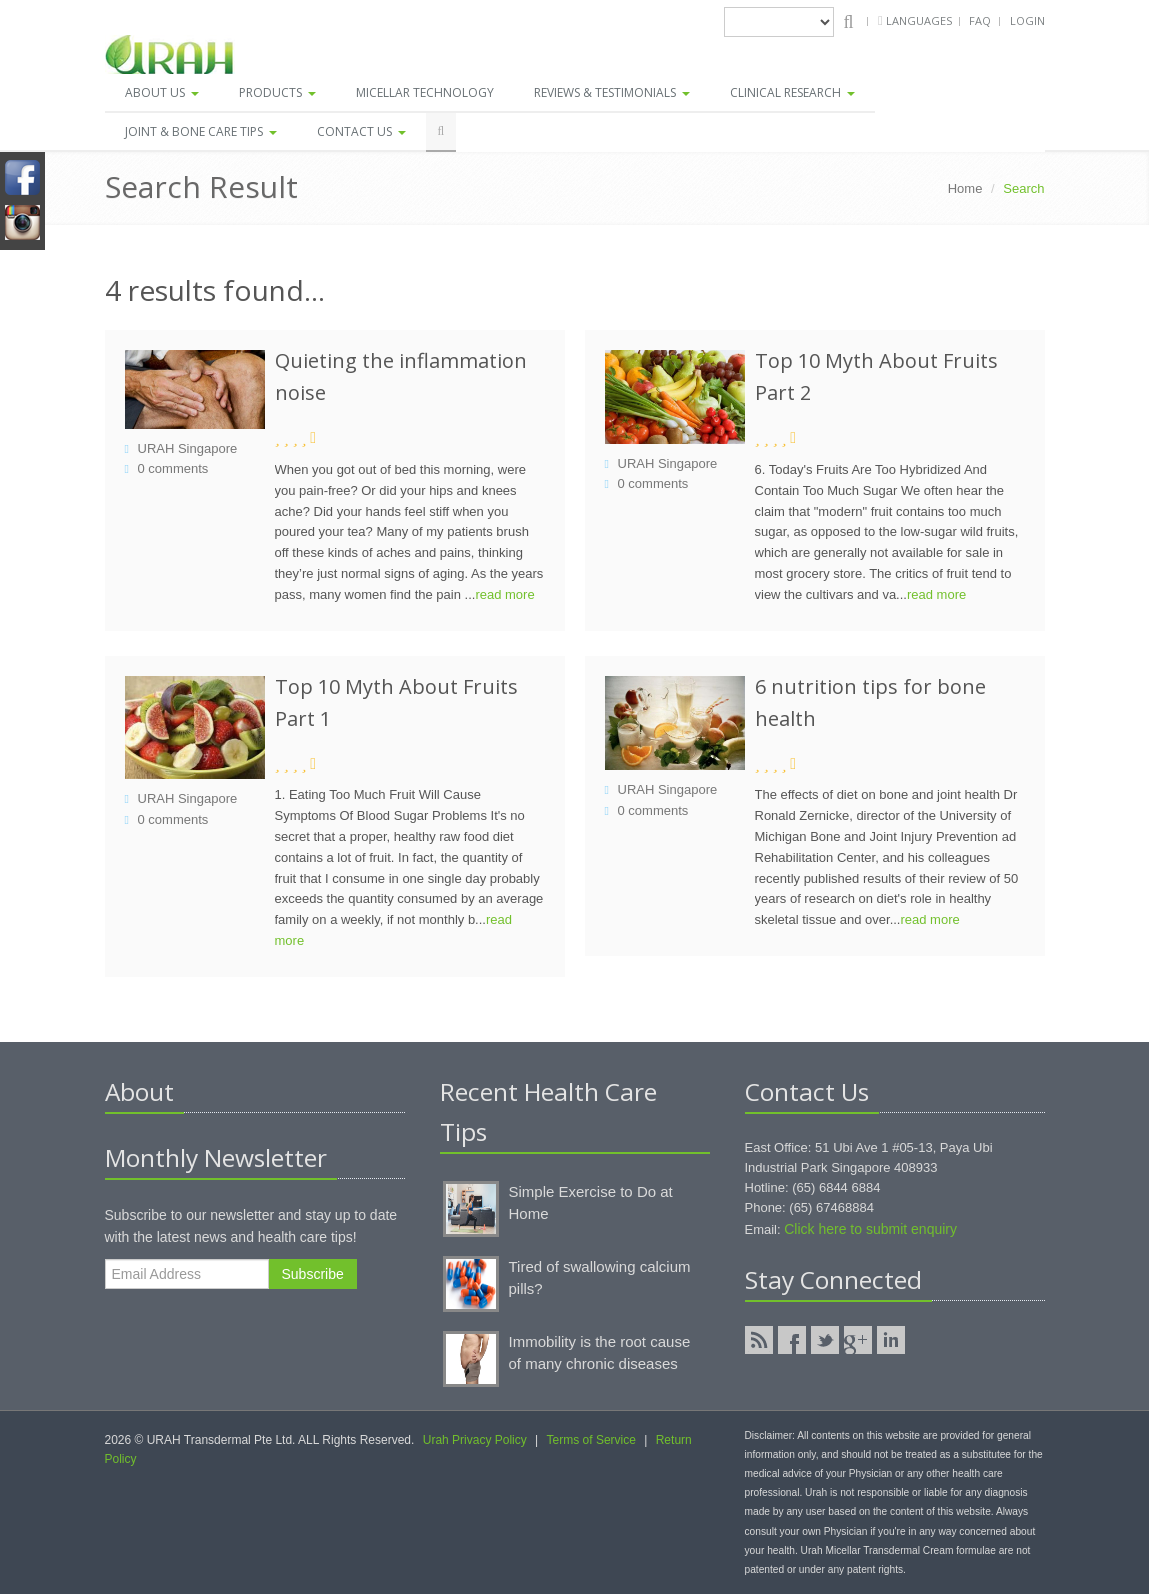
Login (1027, 20)
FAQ (980, 20)
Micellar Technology (425, 92)
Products (277, 92)
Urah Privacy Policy (475, 1440)
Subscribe (313, 1274)
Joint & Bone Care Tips (201, 131)
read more (504, 594)
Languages (920, 20)
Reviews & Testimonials (612, 92)
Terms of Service (591, 1440)
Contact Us (361, 131)
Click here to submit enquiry (870, 1229)
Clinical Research (792, 92)
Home (965, 188)
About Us (162, 92)
